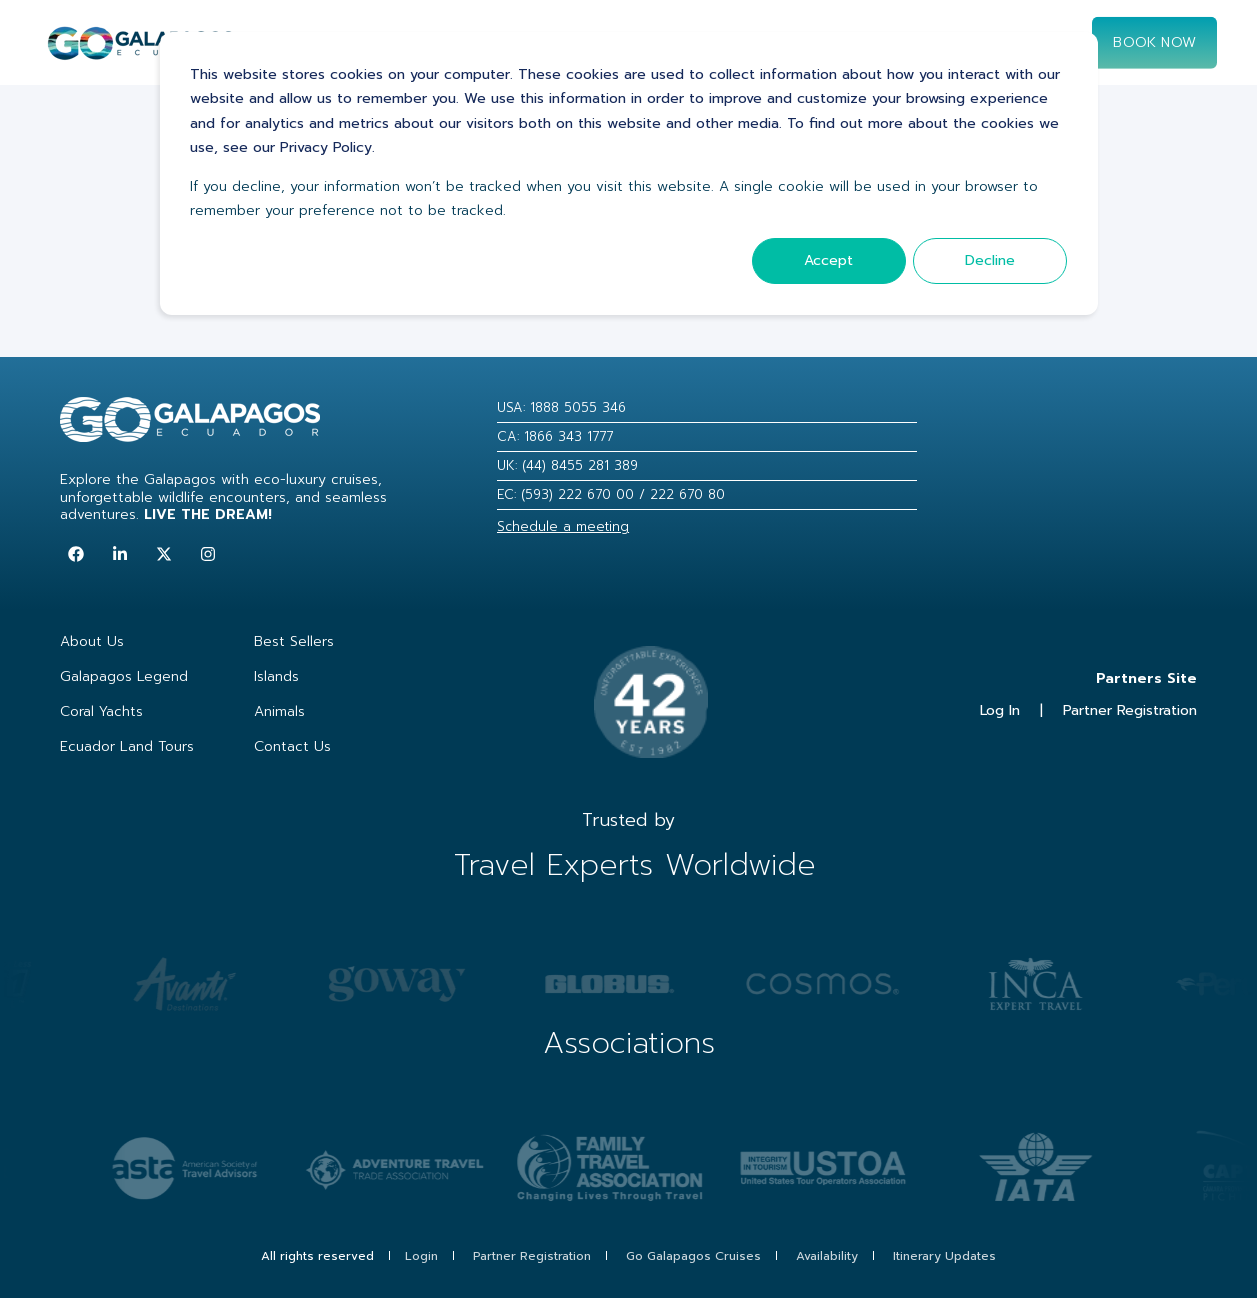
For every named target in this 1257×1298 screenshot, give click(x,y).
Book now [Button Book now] (1154, 41)
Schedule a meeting (563, 526)
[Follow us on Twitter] (164, 554)
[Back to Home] (141, 51)
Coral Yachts (101, 711)
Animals (279, 711)
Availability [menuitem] (827, 1256)
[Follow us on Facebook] (76, 554)
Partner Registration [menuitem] (532, 1256)
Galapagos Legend (124, 676)
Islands (276, 676)
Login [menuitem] (421, 1256)
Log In (1000, 710)
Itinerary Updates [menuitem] (944, 1256)
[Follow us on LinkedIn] (120, 554)
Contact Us (292, 746)
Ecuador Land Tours (127, 746)
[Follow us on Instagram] (208, 554)
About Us (92, 641)
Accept (828, 260)
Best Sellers (294, 641)
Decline (990, 260)
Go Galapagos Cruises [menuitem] (693, 1256)
